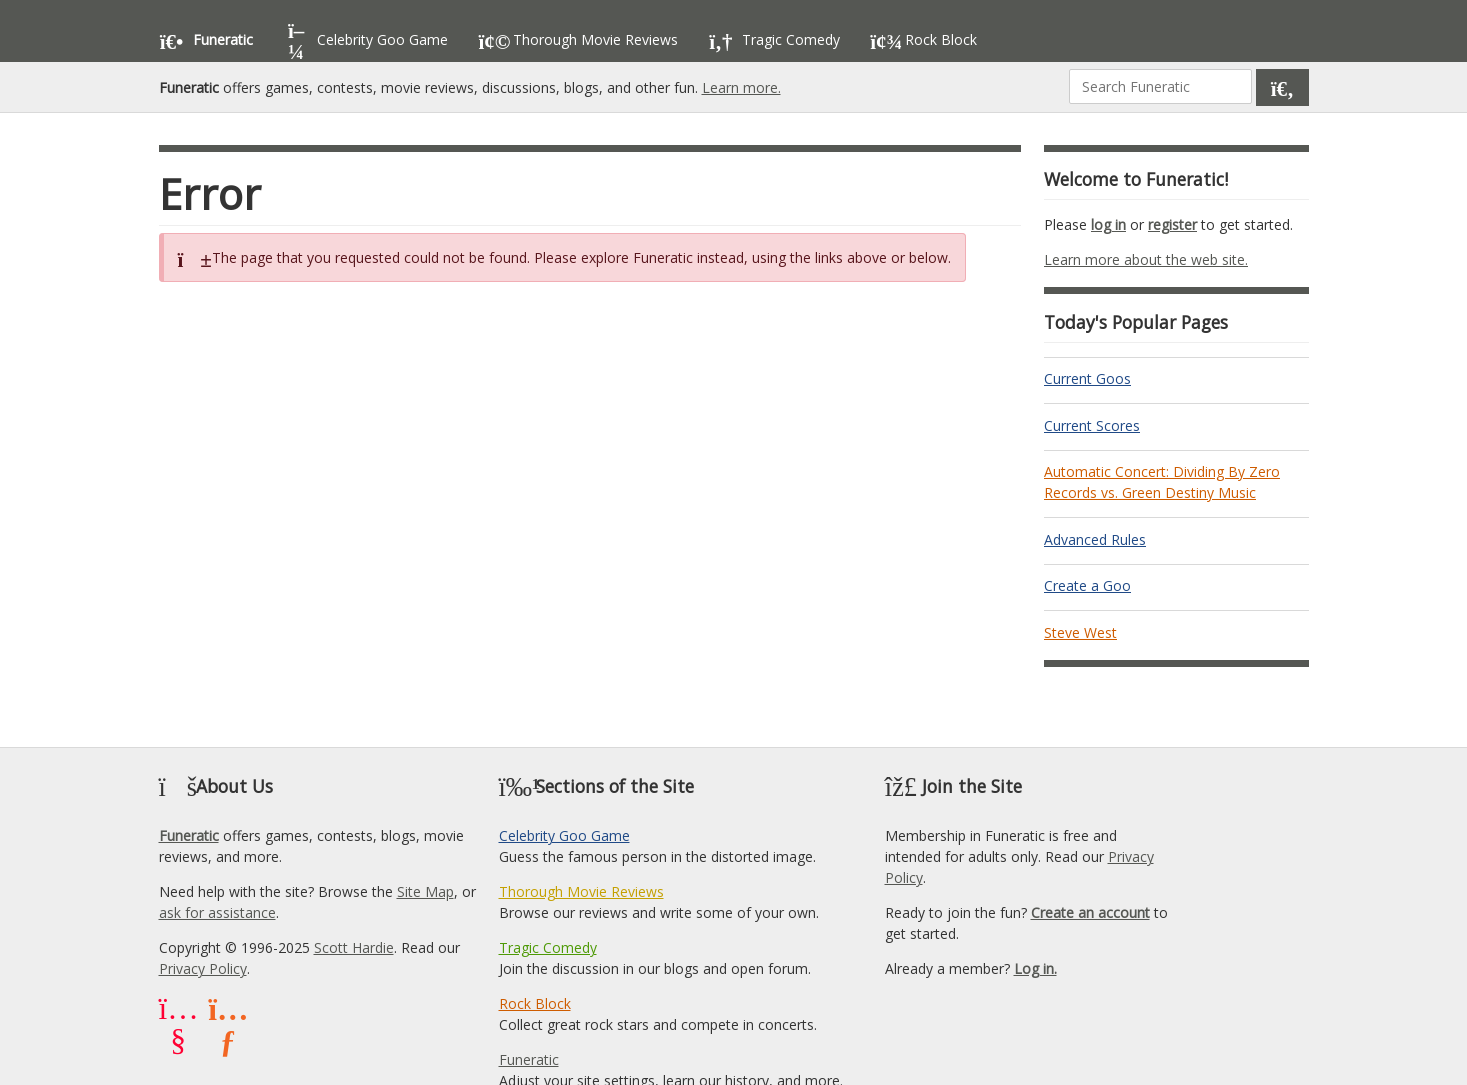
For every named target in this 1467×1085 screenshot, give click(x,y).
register (1172, 224)
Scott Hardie (354, 947)
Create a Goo (1087, 585)
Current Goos (1087, 378)
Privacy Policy (203, 968)
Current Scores (1092, 425)
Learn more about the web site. (1146, 259)
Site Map (425, 891)
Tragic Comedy (548, 947)
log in (1108, 224)
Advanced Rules (1095, 539)
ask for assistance (217, 912)
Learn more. (741, 87)
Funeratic (189, 835)
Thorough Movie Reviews (581, 891)
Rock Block (535, 1003)
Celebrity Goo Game (564, 835)
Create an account (1090, 912)
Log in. (1035, 968)
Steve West (1080, 632)
